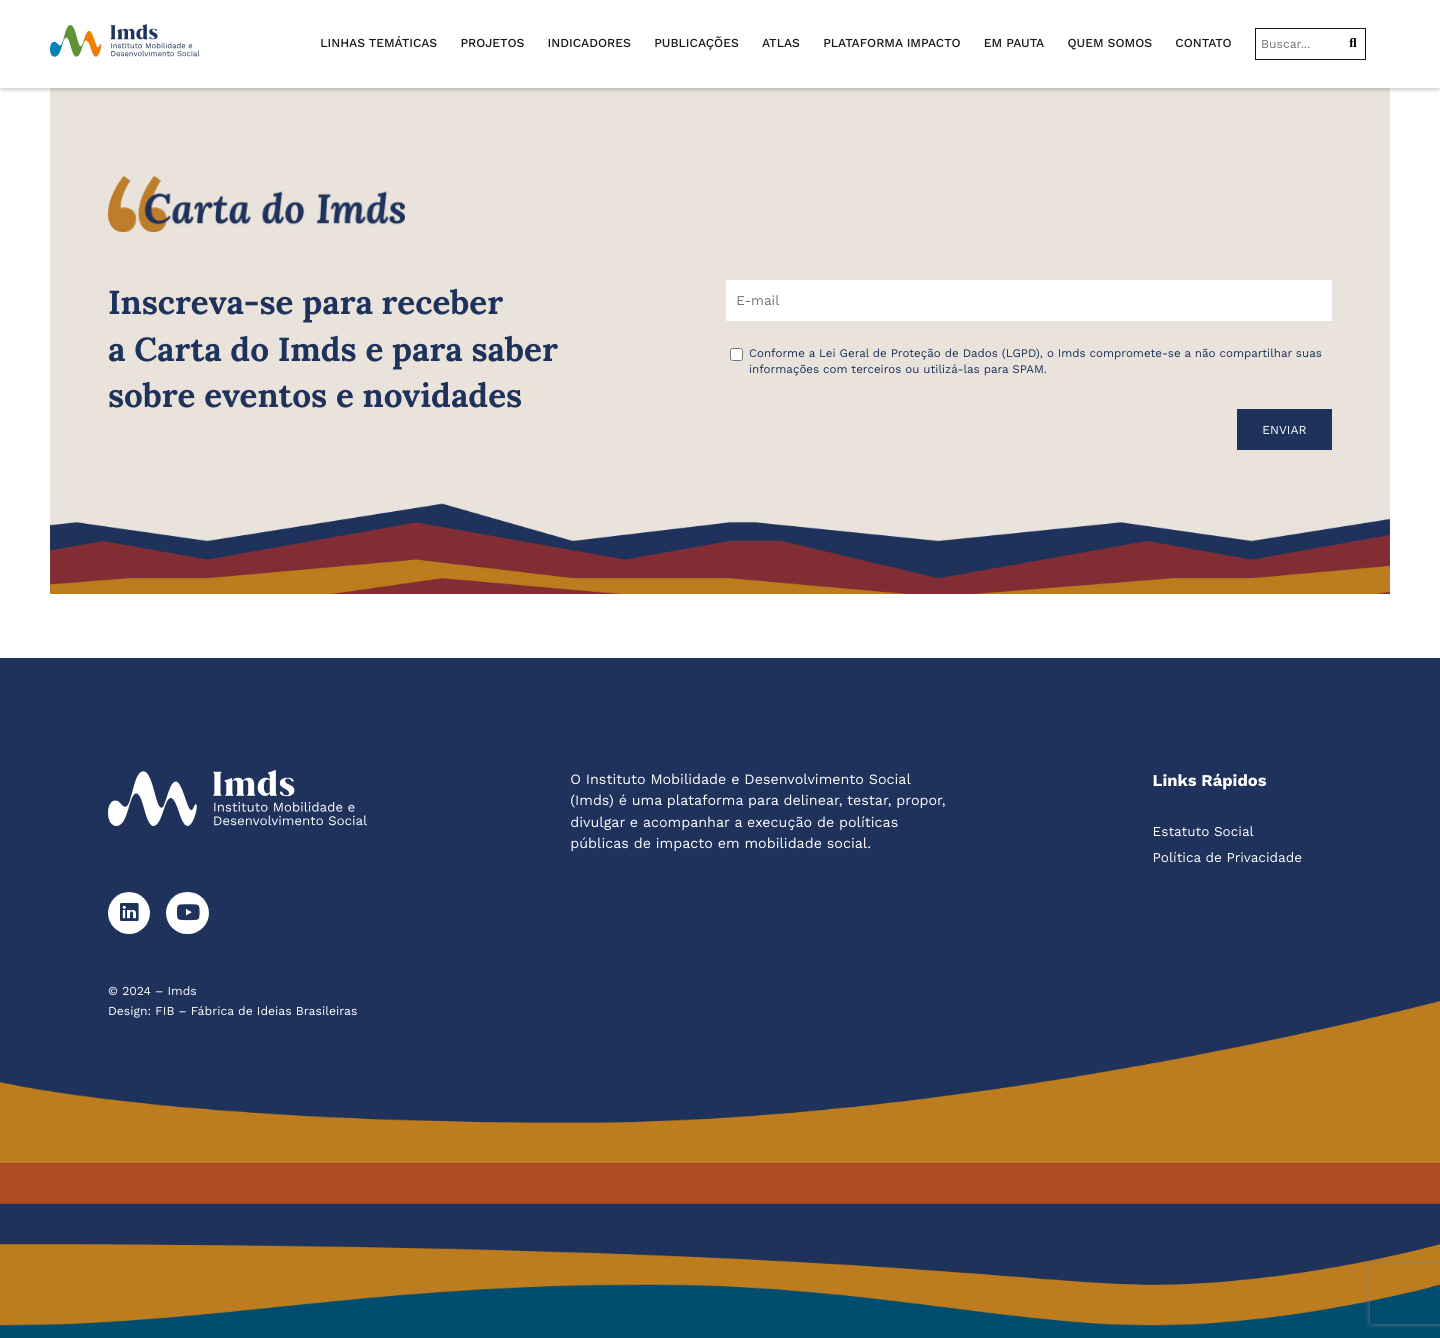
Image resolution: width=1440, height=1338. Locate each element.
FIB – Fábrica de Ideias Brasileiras (256, 1011)
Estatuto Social (1203, 832)
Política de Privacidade (1227, 858)
